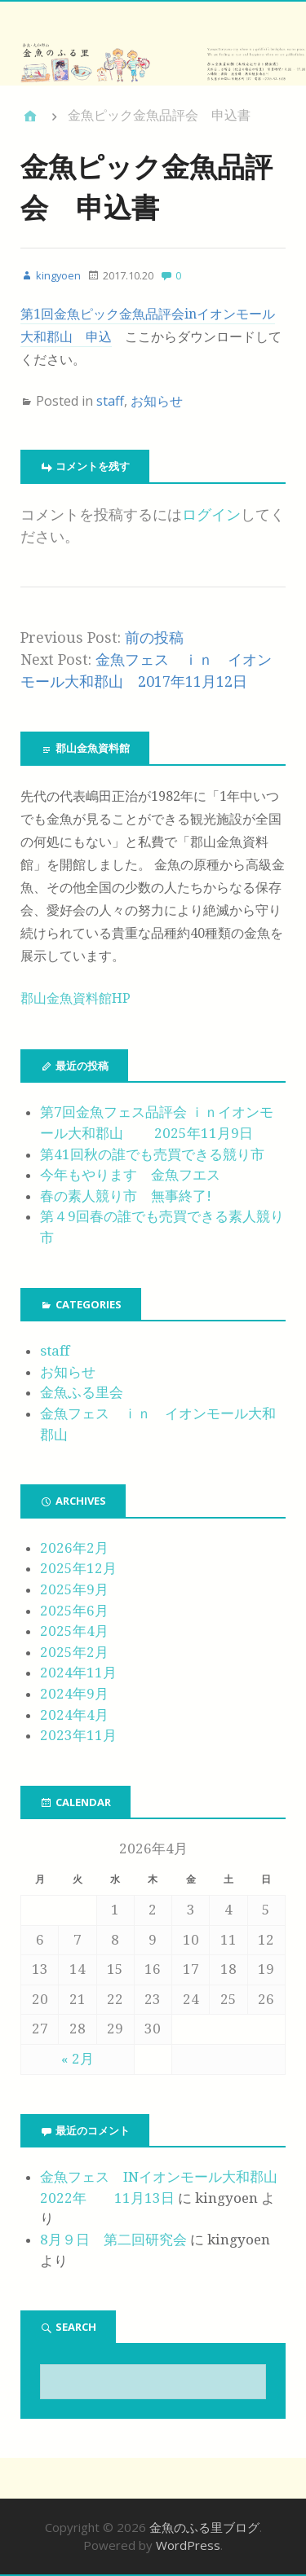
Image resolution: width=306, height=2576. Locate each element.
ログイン (211, 514)
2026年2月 (74, 1548)
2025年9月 (74, 1589)
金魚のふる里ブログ (204, 2527)
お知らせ (157, 401)
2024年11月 (78, 1672)
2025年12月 (78, 1568)
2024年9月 (74, 1694)
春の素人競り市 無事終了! (125, 1196)
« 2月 (77, 2059)
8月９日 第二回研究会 (113, 2239)
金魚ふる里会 (81, 1392)
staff (110, 401)
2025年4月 (74, 1631)
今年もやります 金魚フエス (130, 1175)
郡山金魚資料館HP (75, 998)
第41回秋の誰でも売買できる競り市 (152, 1154)
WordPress (188, 2545)
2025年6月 (74, 1610)
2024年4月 (74, 1715)
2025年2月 (74, 1652)
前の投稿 (154, 637)
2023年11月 (78, 1735)
